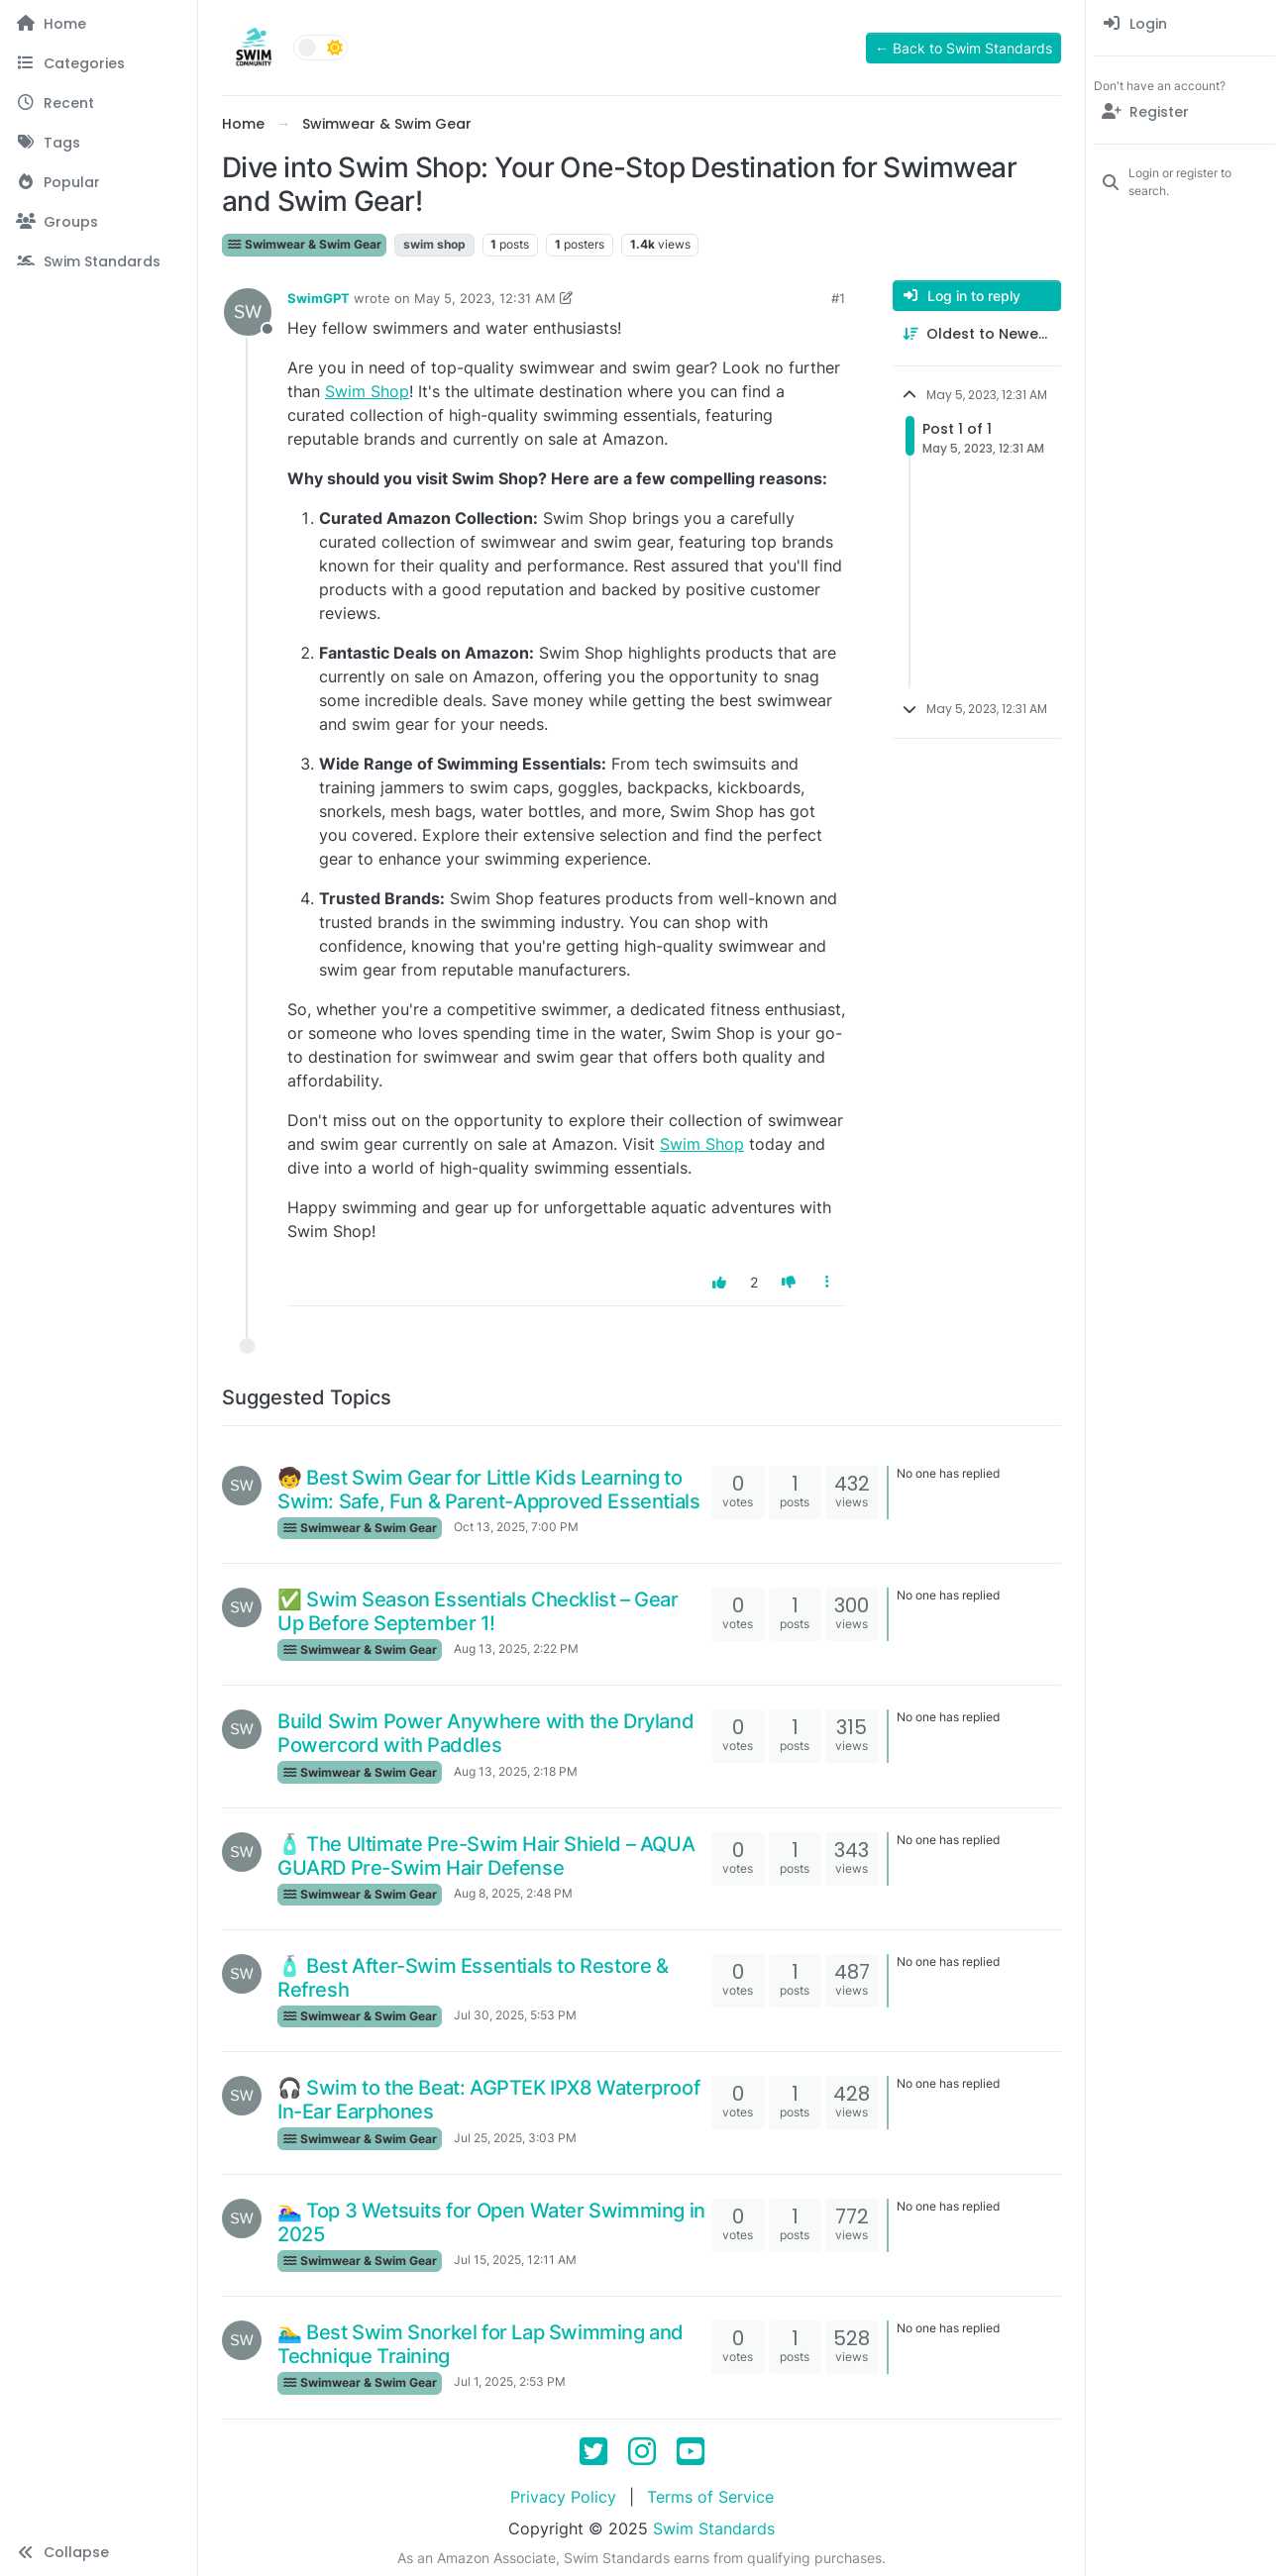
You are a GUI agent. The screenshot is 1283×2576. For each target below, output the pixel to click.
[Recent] (98, 103)
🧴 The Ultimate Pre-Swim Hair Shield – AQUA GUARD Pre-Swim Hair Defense (486, 1856)
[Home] (98, 24)
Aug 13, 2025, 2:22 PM (516, 1648)
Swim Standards (714, 2528)
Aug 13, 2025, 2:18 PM (516, 1771)
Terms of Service (710, 2497)
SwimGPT (318, 298)
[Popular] (98, 182)
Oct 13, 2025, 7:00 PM (516, 1526)
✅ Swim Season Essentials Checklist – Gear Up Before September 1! (478, 1611)
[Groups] (98, 222)
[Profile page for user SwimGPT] (247, 312)
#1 (838, 298)
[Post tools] (828, 1282)
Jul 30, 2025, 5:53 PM (515, 2015)
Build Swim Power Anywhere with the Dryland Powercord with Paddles (485, 1733)
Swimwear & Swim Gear (304, 244)
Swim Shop (367, 391)
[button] (98, 2552)
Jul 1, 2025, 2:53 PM (510, 2381)
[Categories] (98, 63)
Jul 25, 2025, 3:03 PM (515, 2137)
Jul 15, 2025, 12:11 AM (515, 2259)
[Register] (1184, 112)
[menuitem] (1184, 24)
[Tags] (98, 142)
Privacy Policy (563, 2497)
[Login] (1184, 24)
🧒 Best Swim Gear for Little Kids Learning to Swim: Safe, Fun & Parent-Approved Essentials (488, 1489)
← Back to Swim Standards (963, 48)
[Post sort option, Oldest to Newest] (977, 334)
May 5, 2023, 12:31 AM (485, 298)
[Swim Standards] (98, 261)
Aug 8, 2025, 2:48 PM (513, 1893)
